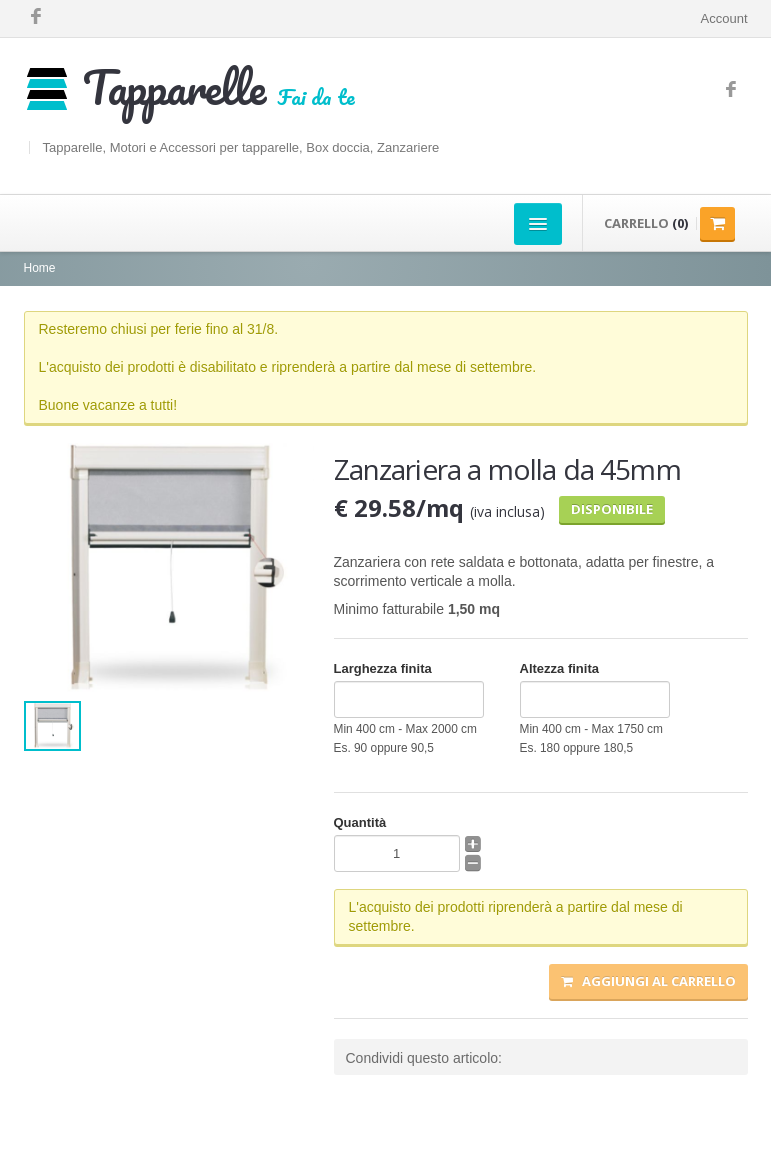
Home (40, 268)
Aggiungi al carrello (648, 981)
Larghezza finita (383, 668)
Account (724, 18)
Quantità (360, 822)
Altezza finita (559, 668)
